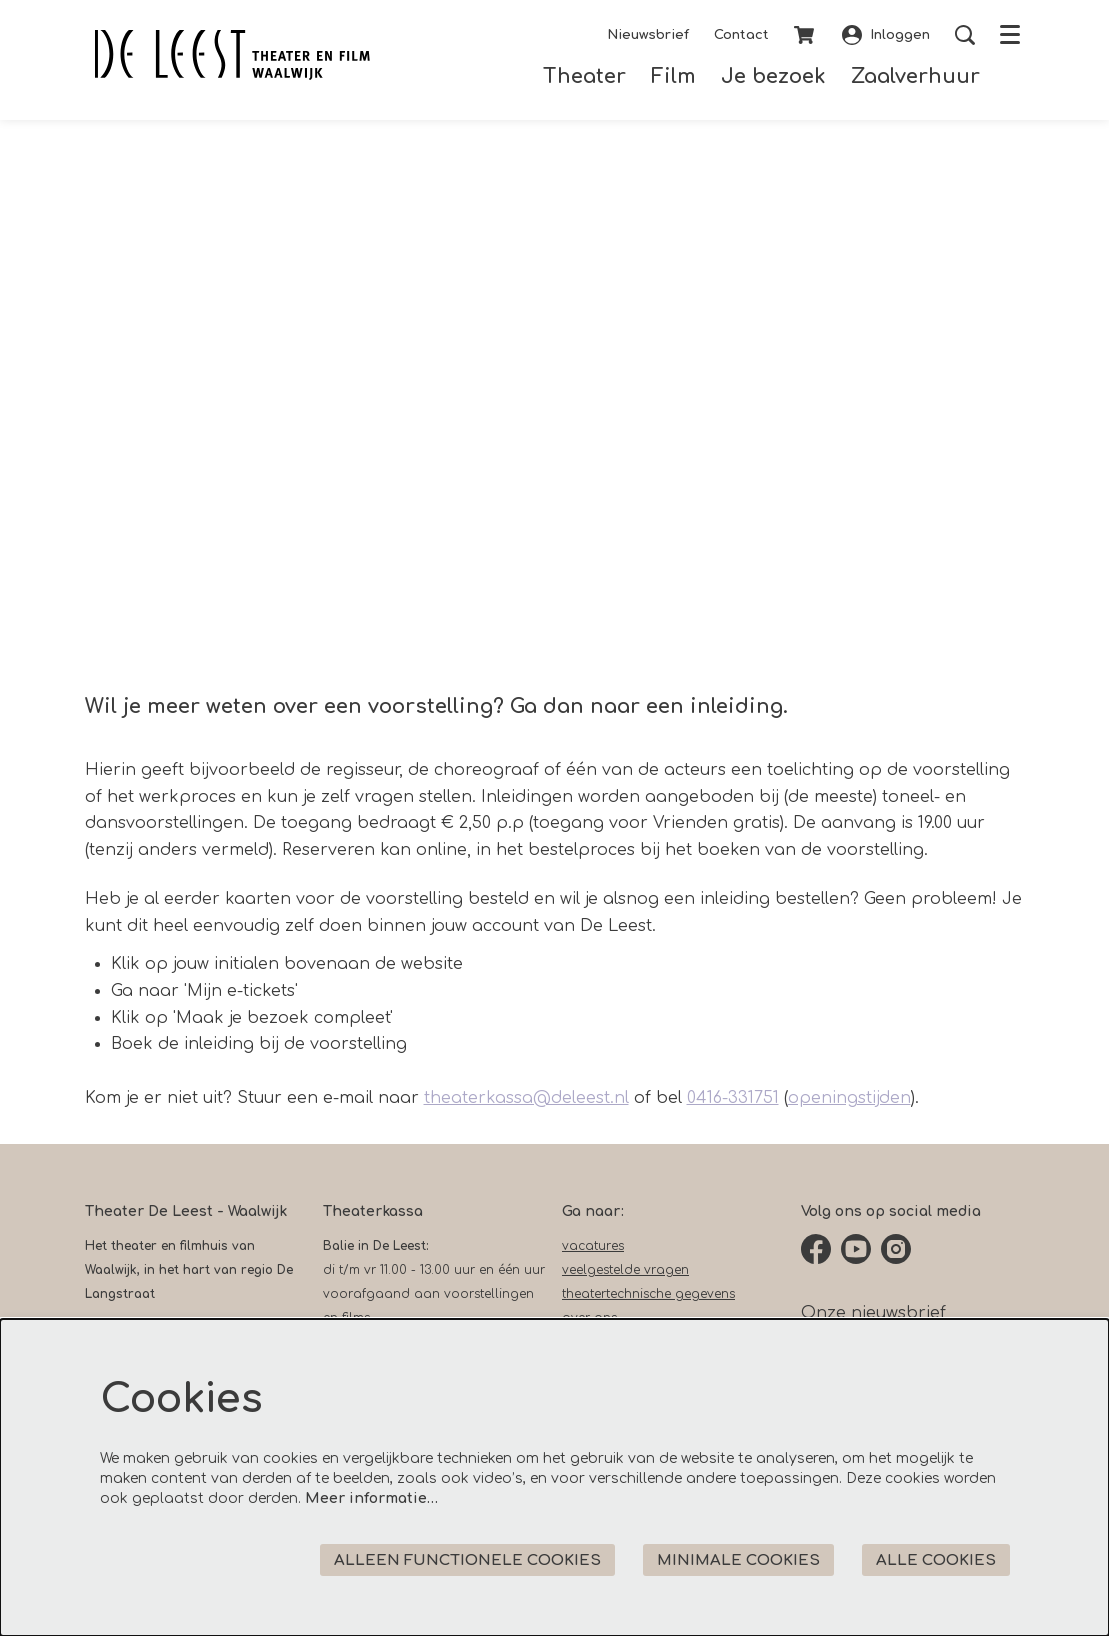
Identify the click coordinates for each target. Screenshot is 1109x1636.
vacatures (593, 1246)
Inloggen (885, 35)
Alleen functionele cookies (467, 1560)
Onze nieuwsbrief (873, 1313)
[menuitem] (584, 76)
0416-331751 (733, 1098)
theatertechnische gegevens (648, 1294)
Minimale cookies (738, 1560)
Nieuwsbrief (648, 35)
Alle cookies (936, 1560)
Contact (741, 35)
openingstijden (849, 1098)
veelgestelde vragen (625, 1270)
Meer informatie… (371, 1498)
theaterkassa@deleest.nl (526, 1098)
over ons (589, 1318)
